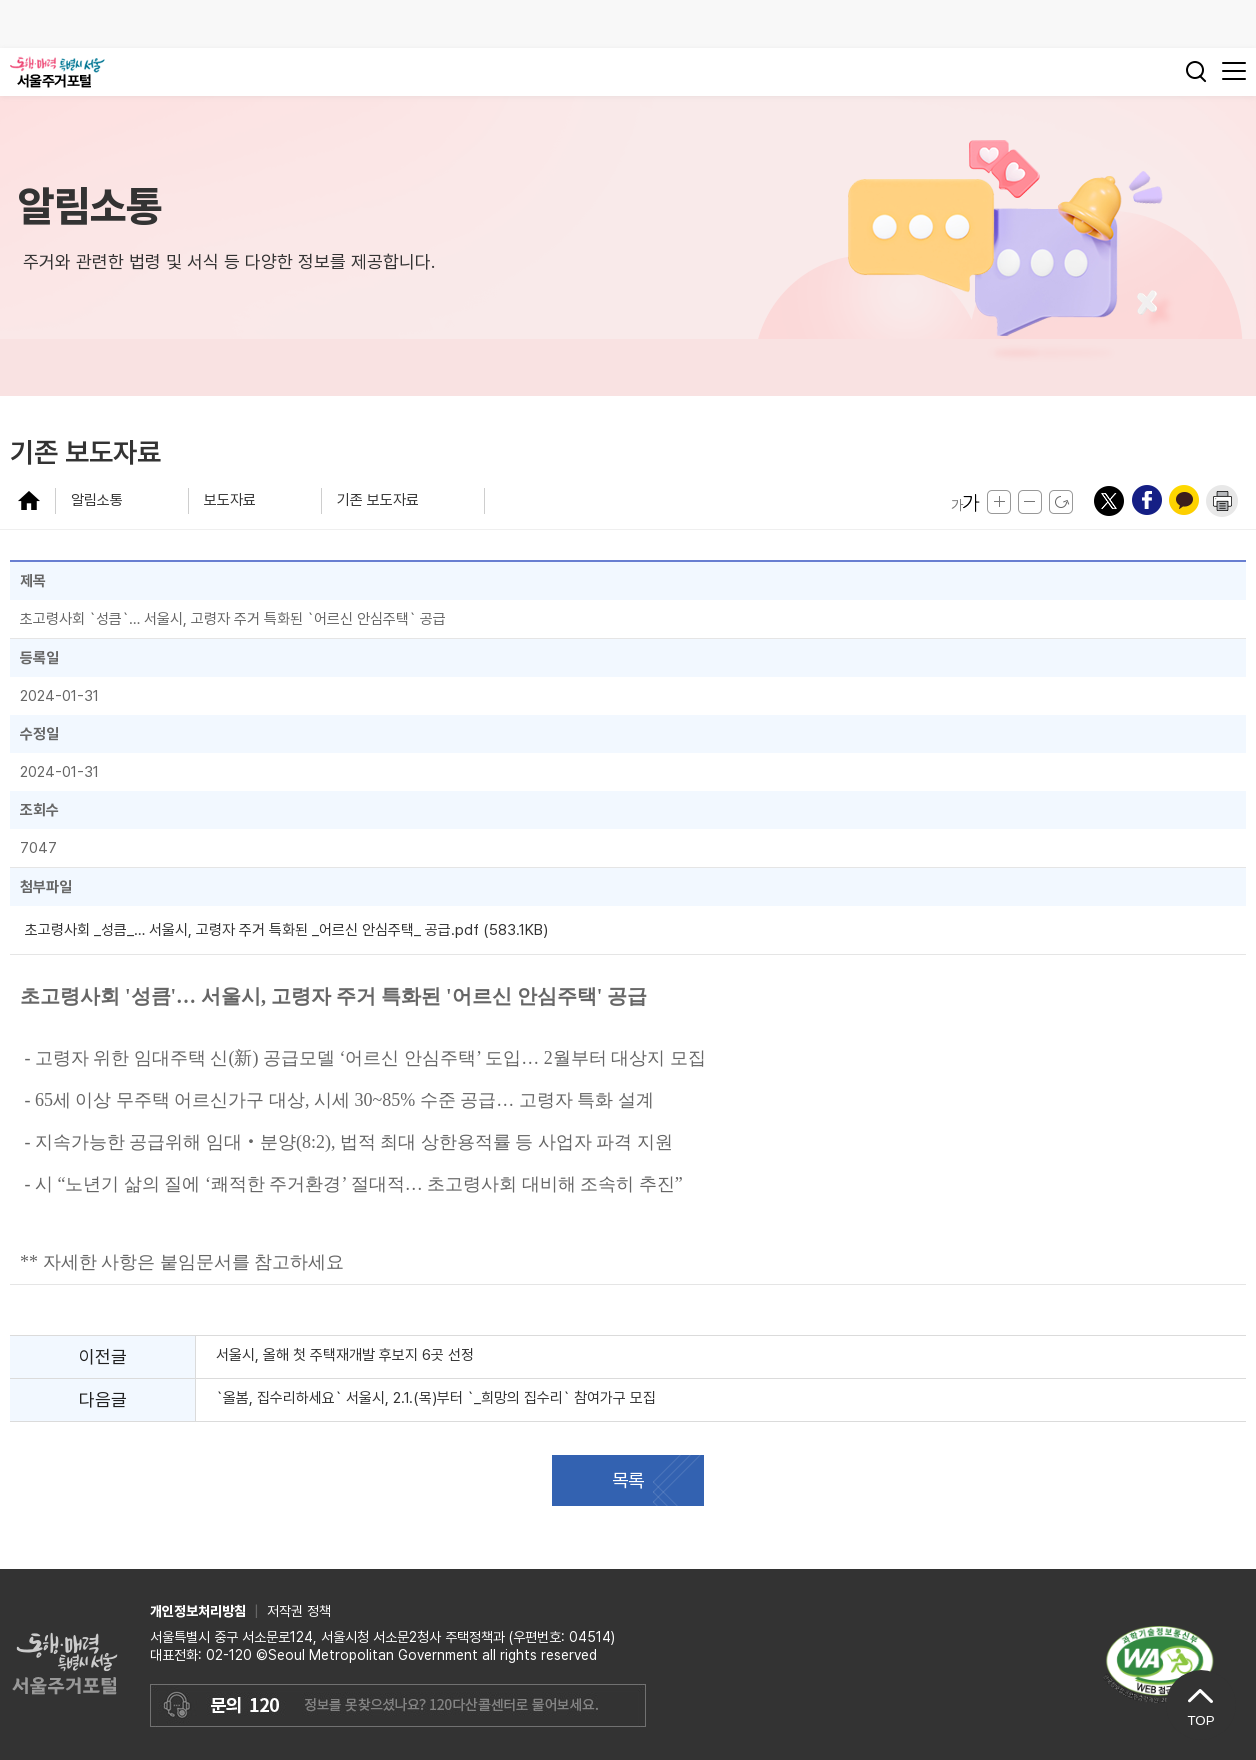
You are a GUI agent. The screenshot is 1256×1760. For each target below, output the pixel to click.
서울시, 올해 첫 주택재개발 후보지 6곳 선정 (347, 1355)
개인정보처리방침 (198, 1611)
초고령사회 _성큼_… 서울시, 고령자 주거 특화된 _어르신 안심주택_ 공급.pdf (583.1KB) (286, 930)
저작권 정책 (299, 1611)
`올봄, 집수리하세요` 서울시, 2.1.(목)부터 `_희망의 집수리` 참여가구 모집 (436, 1398)
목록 (628, 1480)
